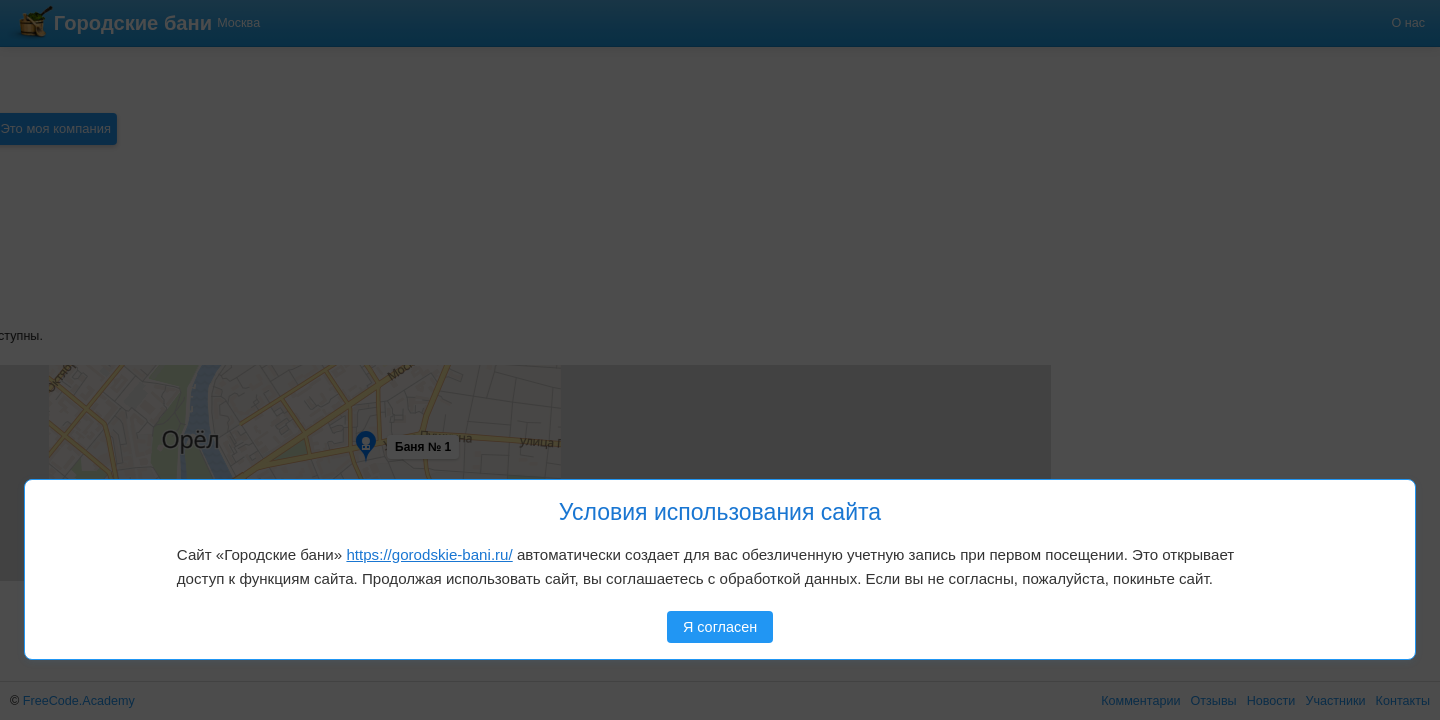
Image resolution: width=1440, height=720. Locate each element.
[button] (82, 400)
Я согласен (720, 627)
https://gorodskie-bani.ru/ (429, 554)
